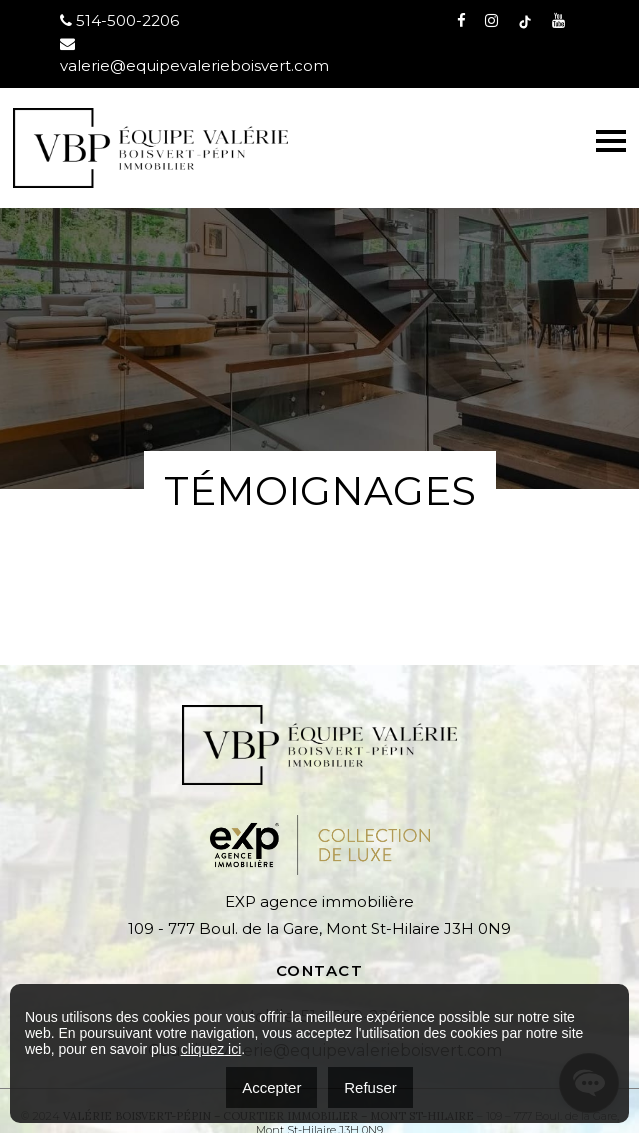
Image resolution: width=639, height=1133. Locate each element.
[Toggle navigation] (611, 141)
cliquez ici (211, 1049)
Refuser (370, 1087)
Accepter (271, 1087)
